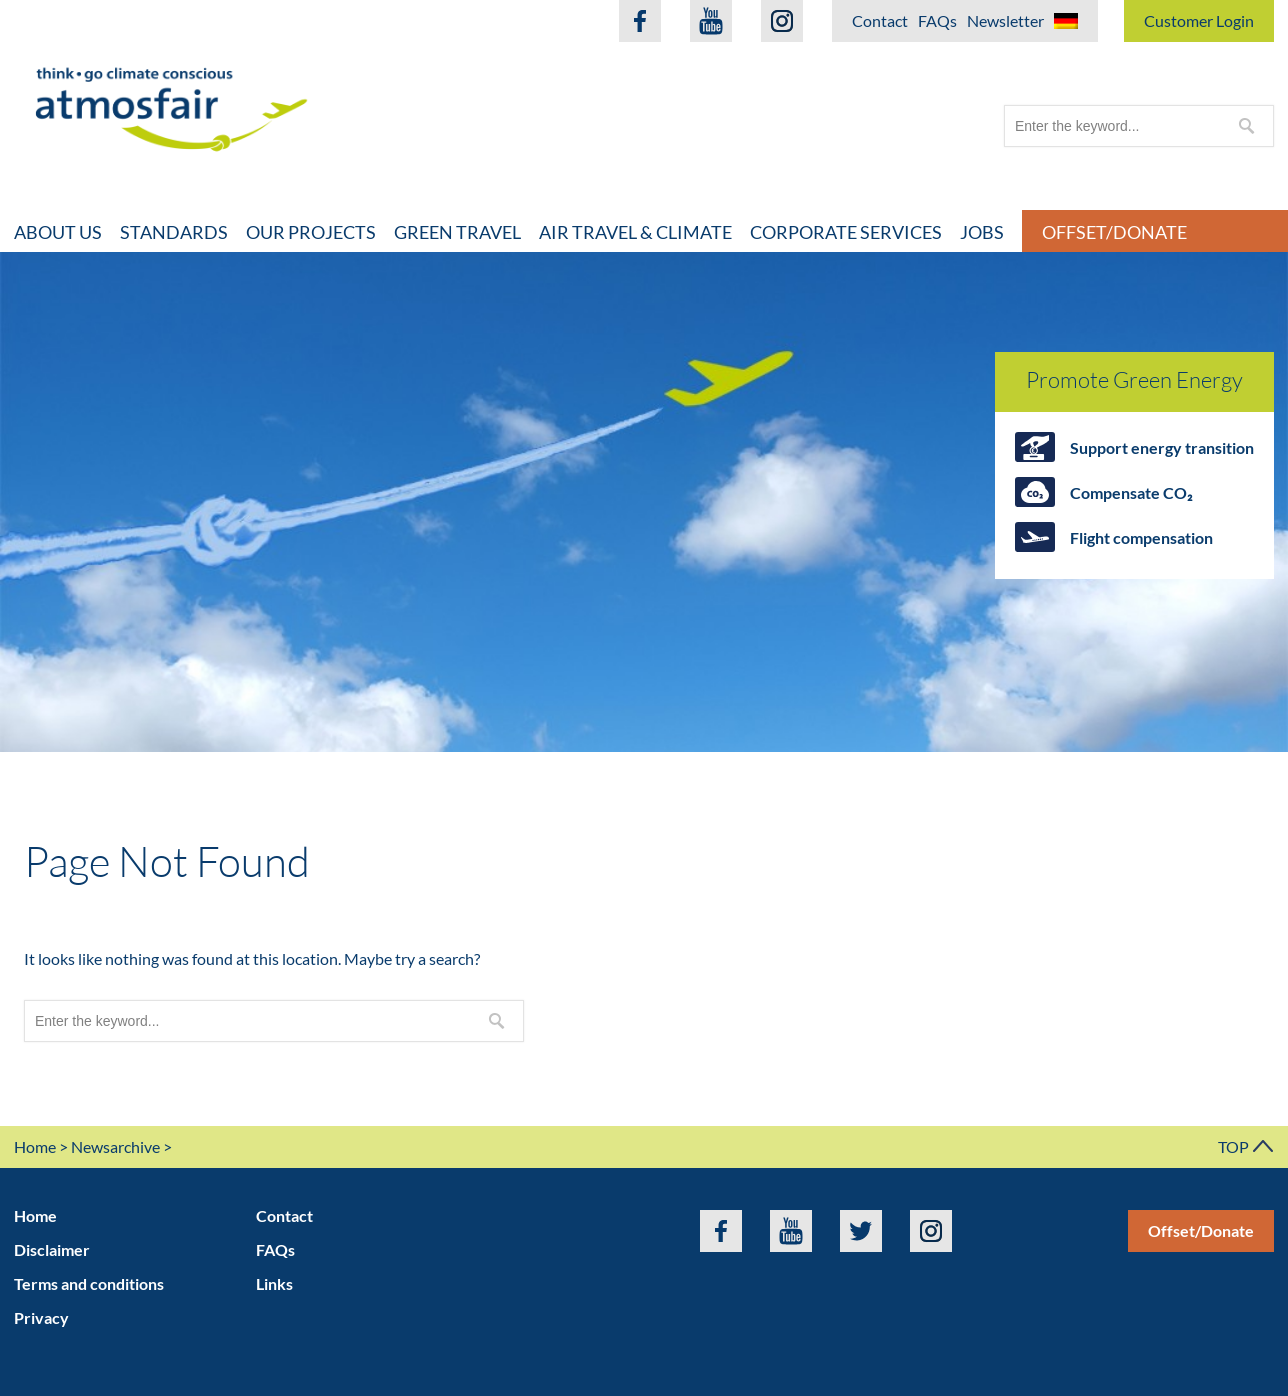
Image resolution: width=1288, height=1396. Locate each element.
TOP (1246, 1146)
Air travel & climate (635, 232)
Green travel (457, 232)
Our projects (311, 232)
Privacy (41, 1317)
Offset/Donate (1201, 1230)
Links (274, 1283)
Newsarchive (115, 1146)
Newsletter (1005, 20)
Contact (880, 20)
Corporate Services (846, 232)
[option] (644, 502)
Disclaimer (52, 1249)
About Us (58, 232)
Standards (174, 232)
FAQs (937, 20)
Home (35, 1146)
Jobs (982, 232)
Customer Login (1199, 20)
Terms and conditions (89, 1283)
